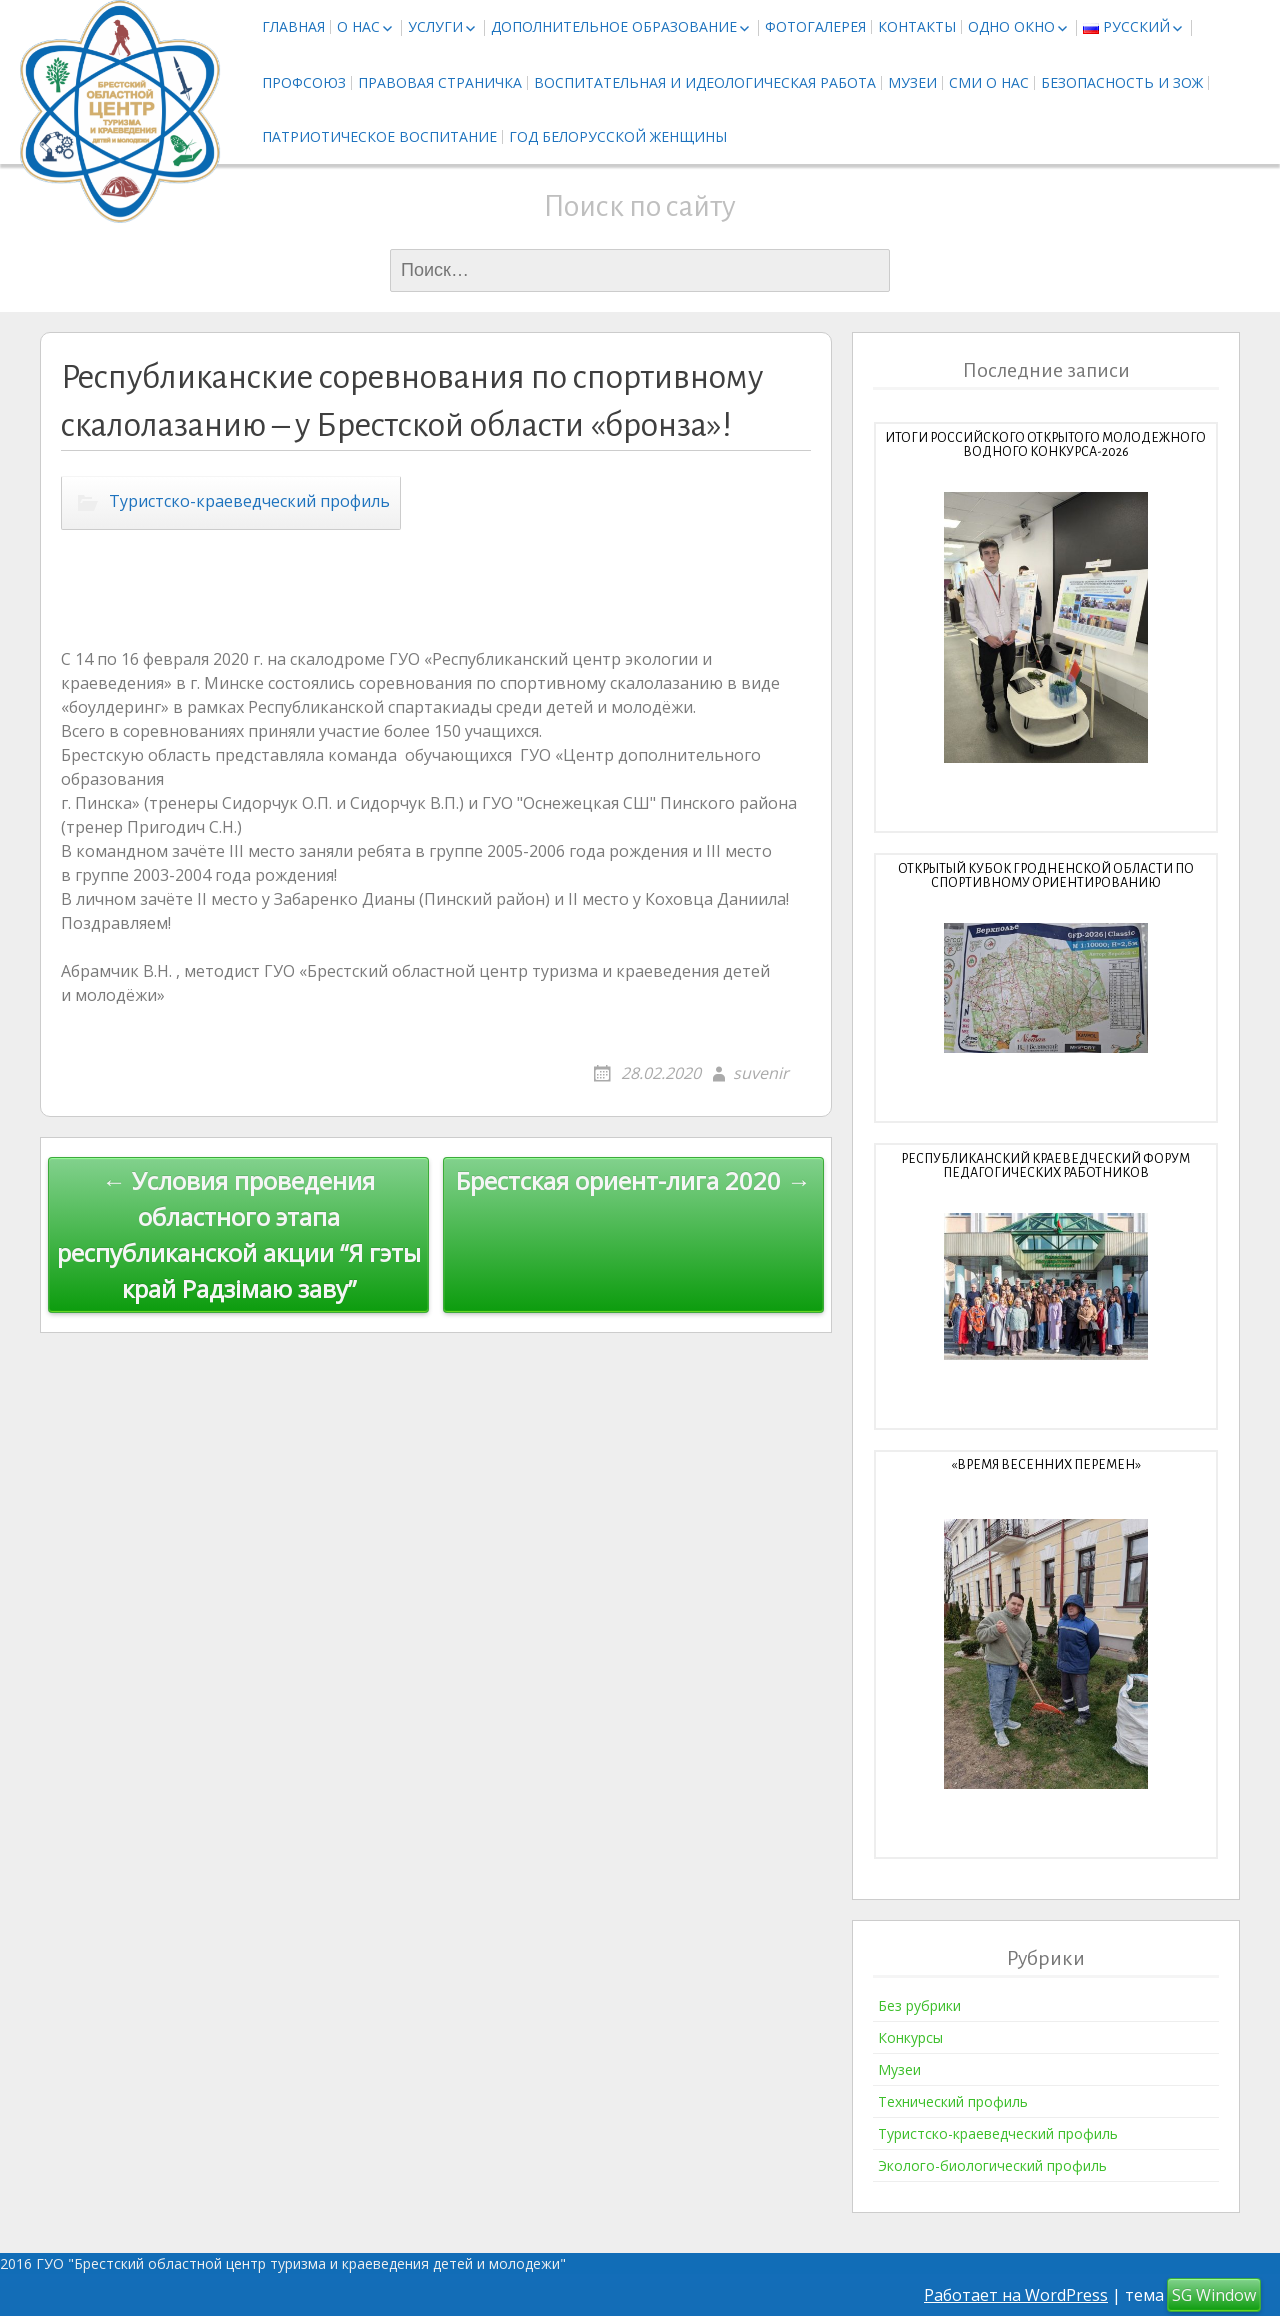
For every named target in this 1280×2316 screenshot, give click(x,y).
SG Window (1214, 2295)
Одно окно (1011, 26)
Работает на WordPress (1016, 2295)
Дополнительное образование (614, 26)
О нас (358, 26)
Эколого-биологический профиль (992, 2165)
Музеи (912, 82)
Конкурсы (910, 2037)
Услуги (435, 26)
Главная (293, 26)
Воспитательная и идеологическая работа (705, 82)
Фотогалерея (815, 26)
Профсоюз (304, 82)
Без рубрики (919, 2005)
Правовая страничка (440, 82)
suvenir (761, 1073)
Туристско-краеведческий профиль (249, 501)
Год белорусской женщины (618, 136)
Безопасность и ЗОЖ (1122, 82)
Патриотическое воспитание (379, 136)
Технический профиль (953, 2101)
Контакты (917, 26)
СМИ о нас (989, 82)
